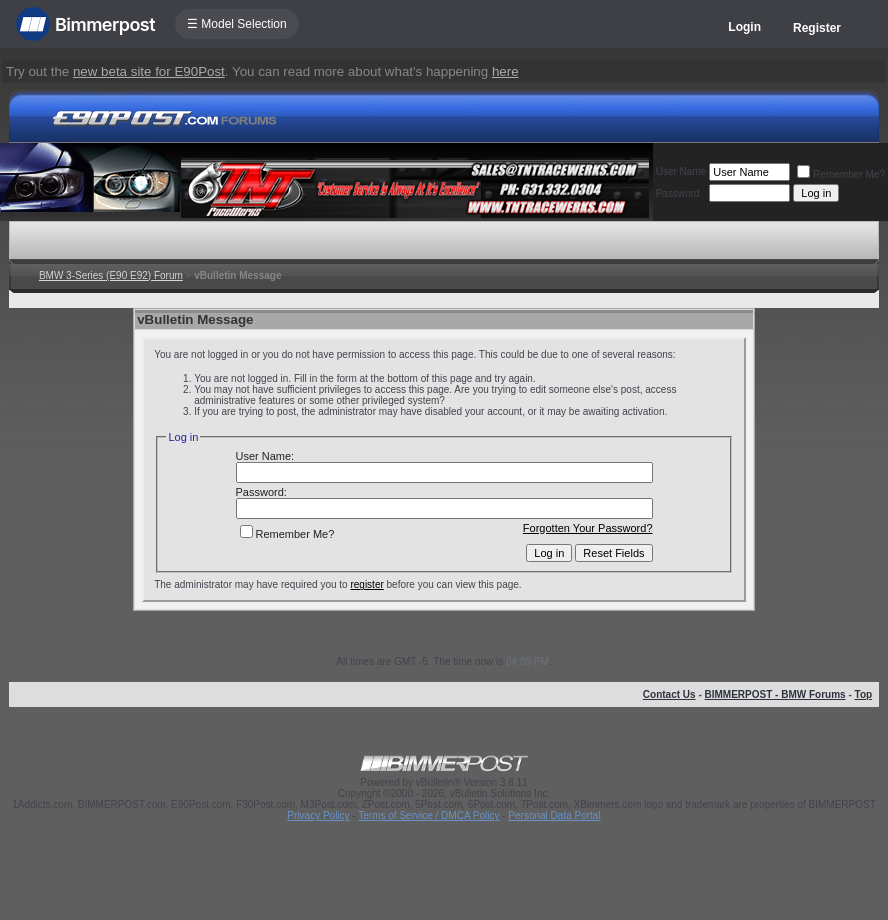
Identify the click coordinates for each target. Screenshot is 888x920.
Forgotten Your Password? (588, 528)
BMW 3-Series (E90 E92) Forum (111, 275)
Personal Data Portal (554, 815)
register (366, 584)
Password (678, 193)
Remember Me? (841, 174)
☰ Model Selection (237, 24)
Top (864, 694)
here (505, 71)
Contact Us (669, 694)
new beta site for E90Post (149, 71)
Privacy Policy (318, 815)
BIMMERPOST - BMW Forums (775, 694)
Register (817, 28)
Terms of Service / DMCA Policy (428, 815)
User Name (681, 171)
